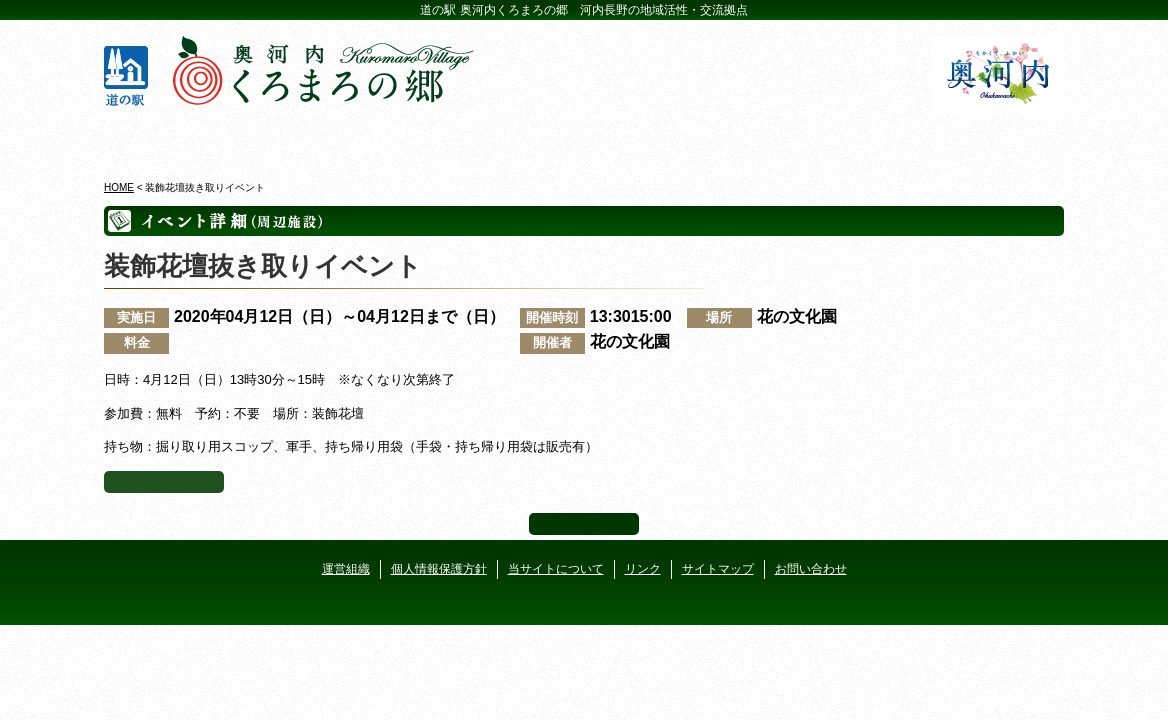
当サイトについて (556, 569)
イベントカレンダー (503, 139)
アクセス (986, 139)
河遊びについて (825, 139)
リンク (643, 569)
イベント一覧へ (164, 482)
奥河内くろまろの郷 (181, 139)
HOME (119, 187)
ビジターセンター (342, 139)
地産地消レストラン (664, 139)
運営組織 (346, 569)
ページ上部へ (584, 524)
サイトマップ (718, 569)
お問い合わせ (811, 569)
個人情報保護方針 (439, 569)
